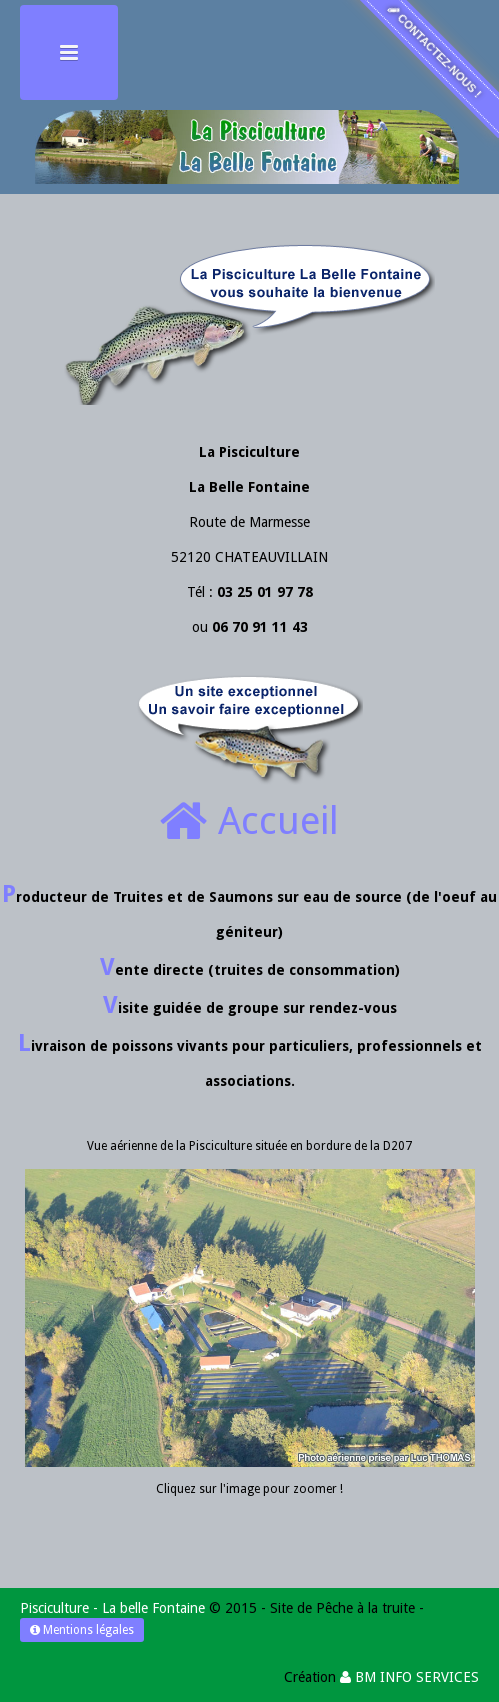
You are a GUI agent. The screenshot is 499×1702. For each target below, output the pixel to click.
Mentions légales (82, 1630)
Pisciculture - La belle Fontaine (112, 1608)
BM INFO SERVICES (409, 1677)
